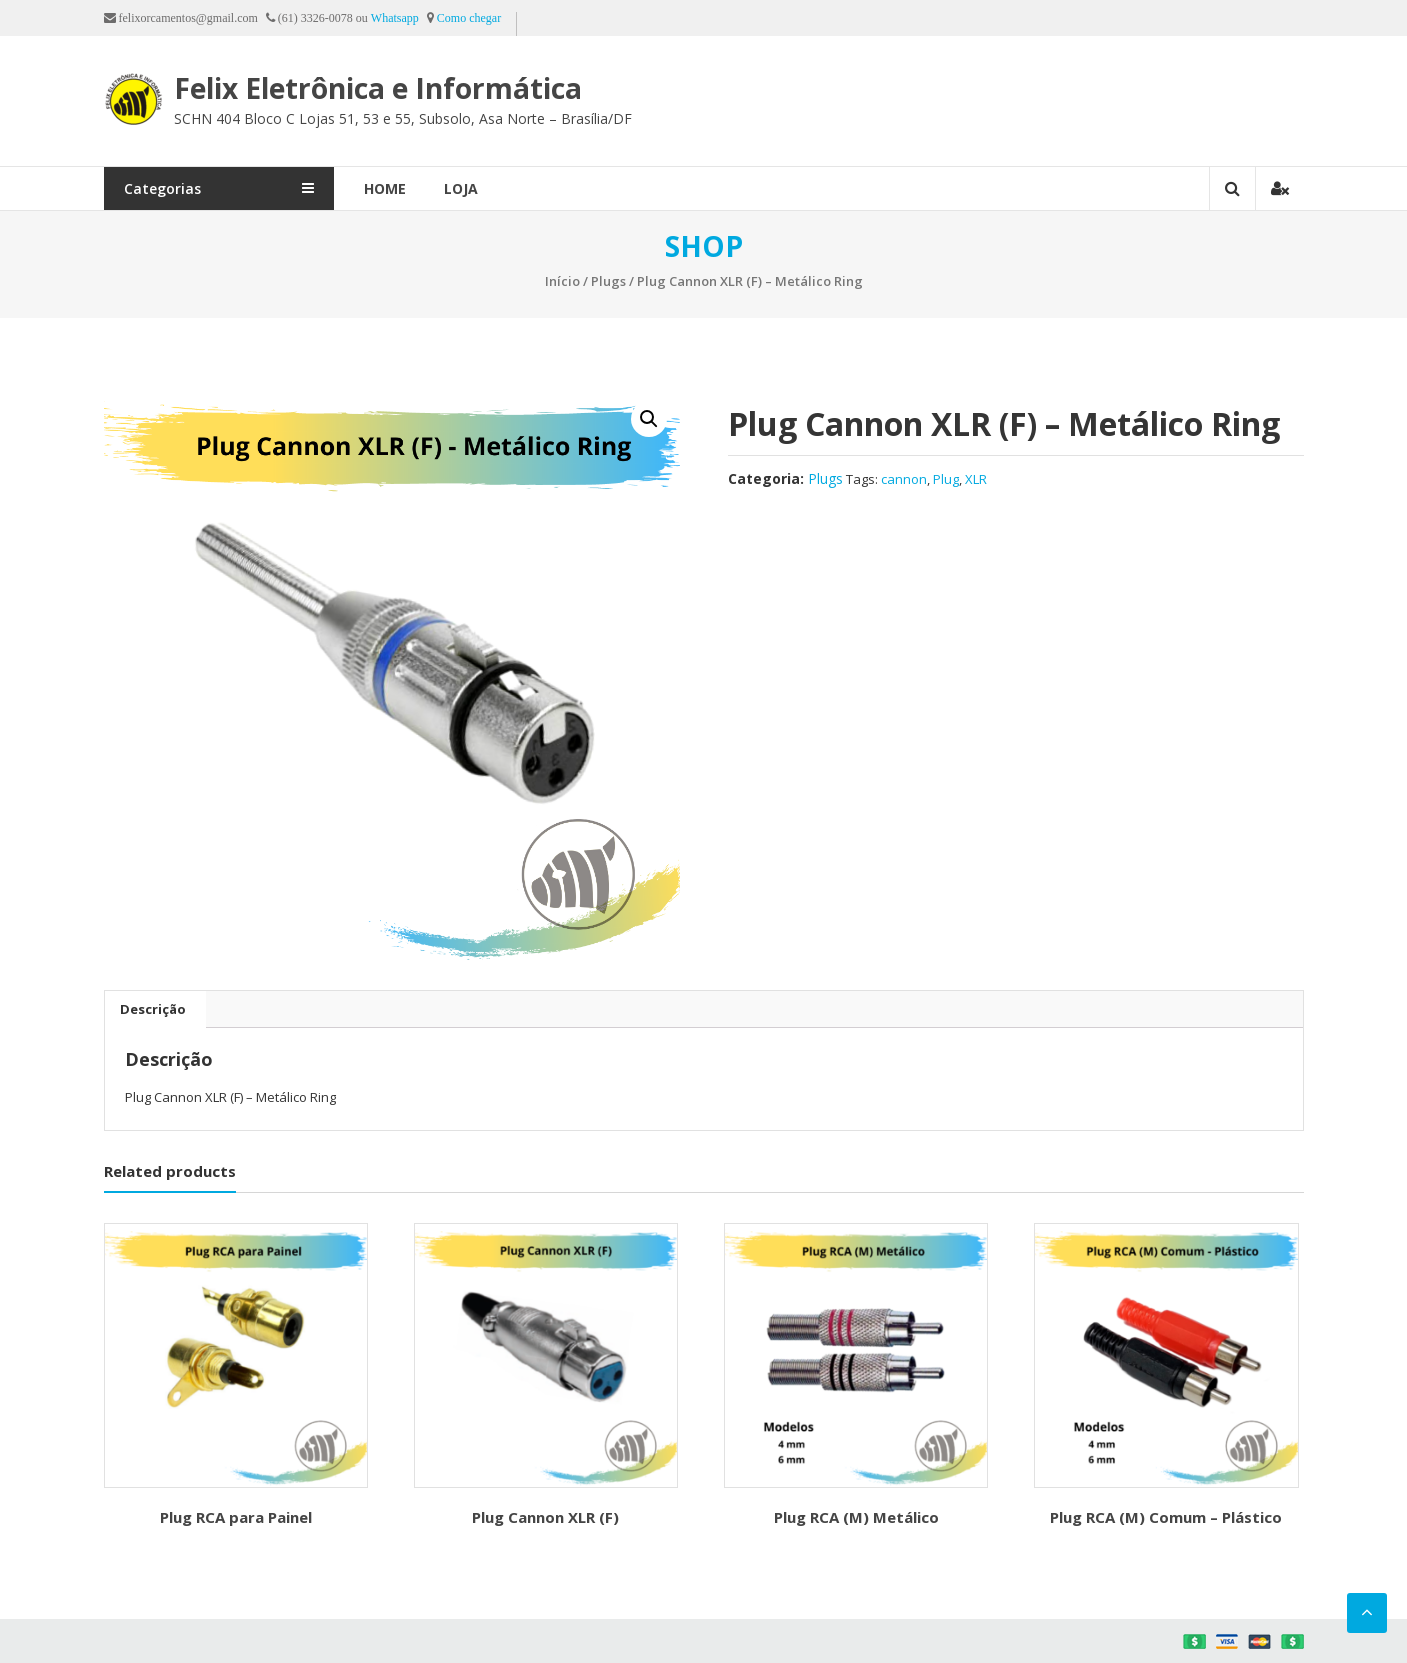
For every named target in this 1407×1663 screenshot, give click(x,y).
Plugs (608, 281)
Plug (946, 479)
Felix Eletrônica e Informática (378, 88)
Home (385, 188)
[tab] (153, 1009)
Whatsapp (395, 18)
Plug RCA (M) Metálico (856, 1517)
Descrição (153, 1009)
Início (562, 281)
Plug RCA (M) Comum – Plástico (1166, 1517)
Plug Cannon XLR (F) (545, 1517)
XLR (976, 479)
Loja (461, 188)
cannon (904, 479)
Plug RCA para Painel (236, 1517)
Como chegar (469, 18)
